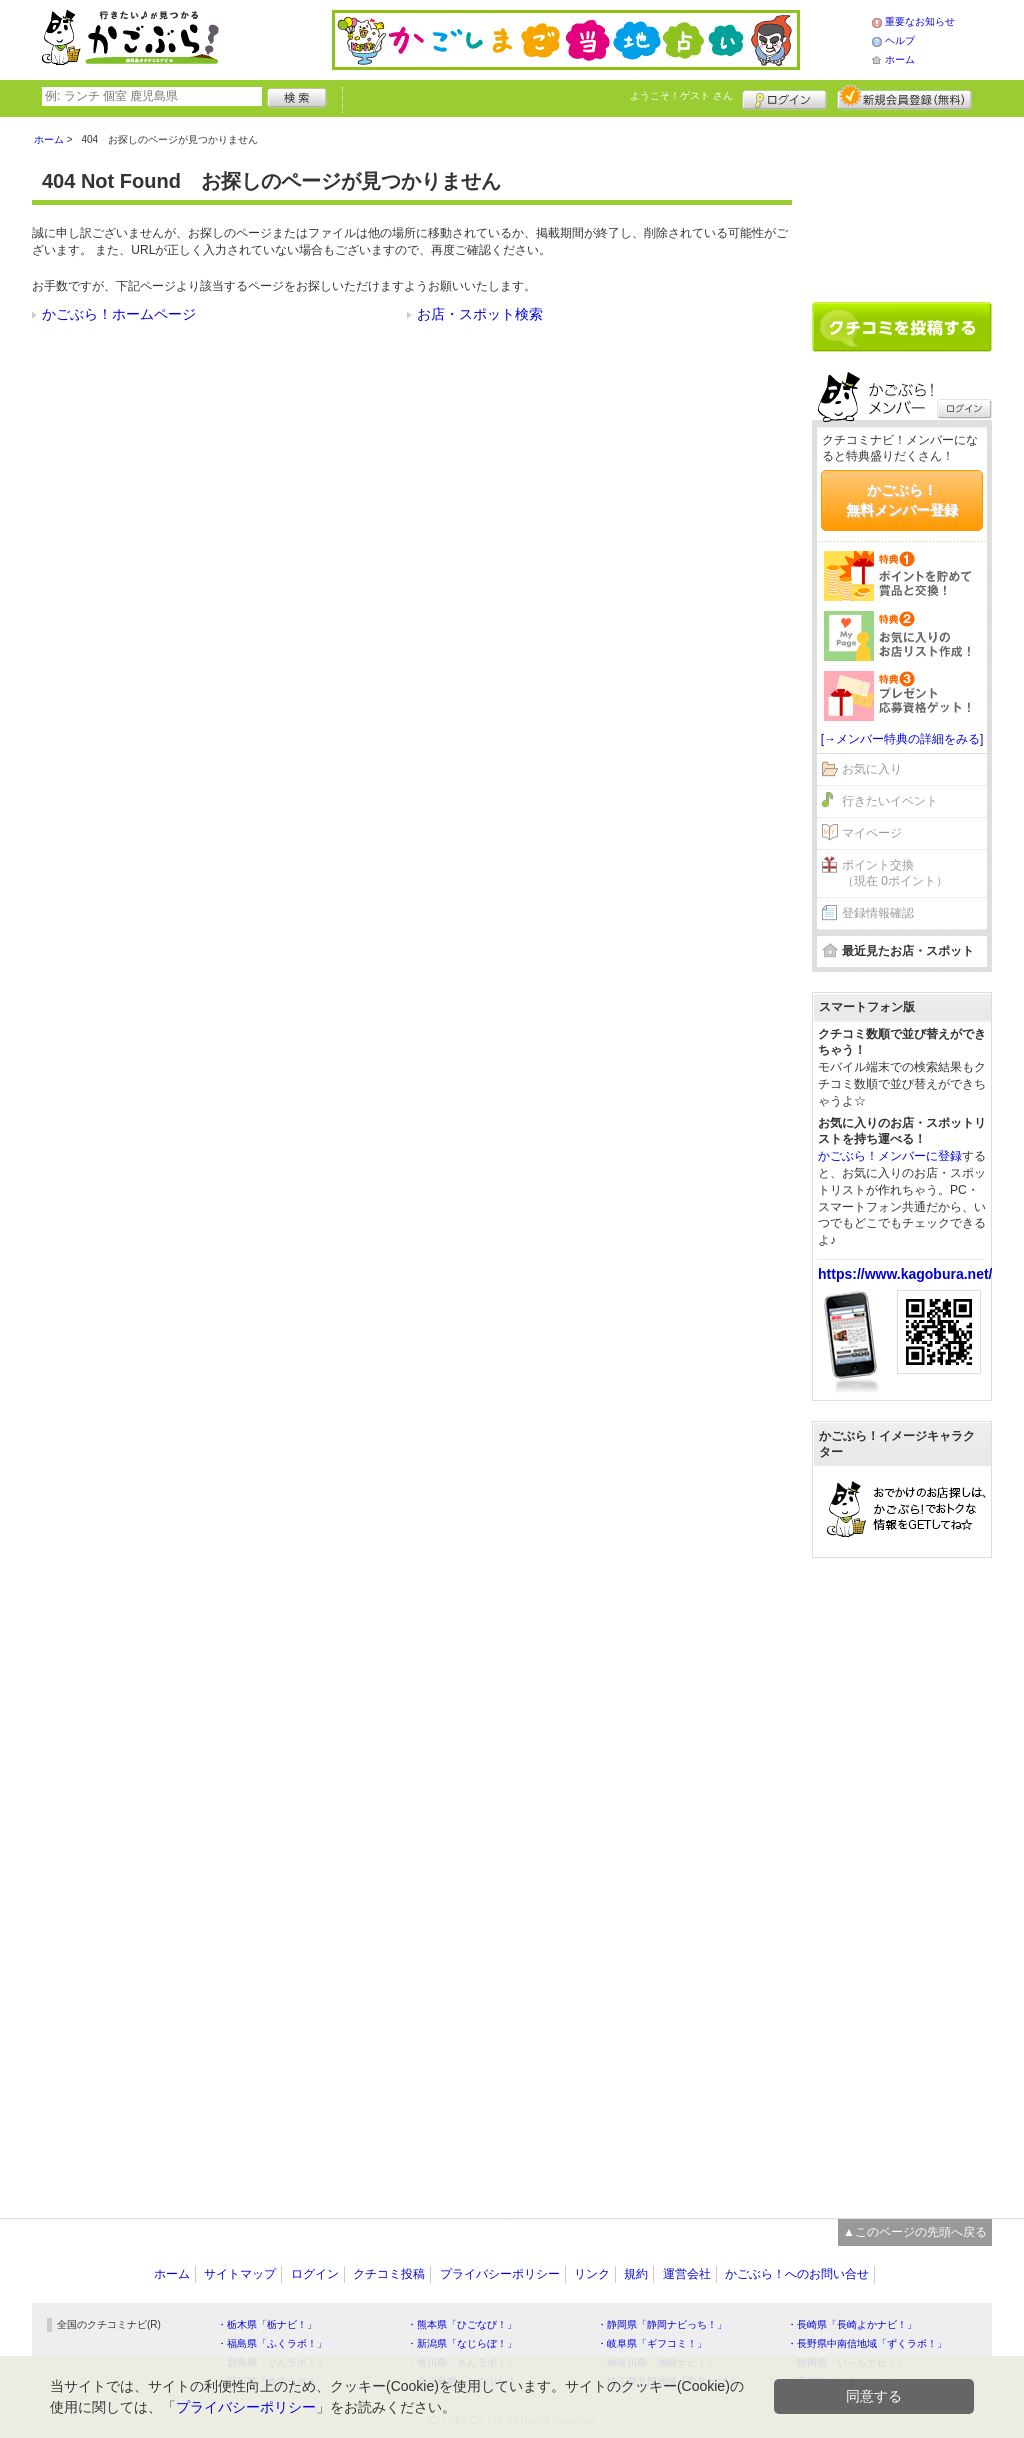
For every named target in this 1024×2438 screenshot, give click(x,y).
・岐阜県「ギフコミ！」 (652, 2343)
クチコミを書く (902, 327)
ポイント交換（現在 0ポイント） (895, 873)
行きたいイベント (890, 801)
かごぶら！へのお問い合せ (797, 2274)
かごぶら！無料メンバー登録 (902, 500)
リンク (592, 2274)
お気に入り (872, 769)
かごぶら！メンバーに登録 (890, 1156)
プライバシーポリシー (500, 2274)
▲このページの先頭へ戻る (915, 2232)
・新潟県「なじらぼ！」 (462, 2343)
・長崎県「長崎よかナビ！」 (852, 2324)
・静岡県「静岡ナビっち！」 (662, 2324)
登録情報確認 (878, 913)
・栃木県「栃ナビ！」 (267, 2324)
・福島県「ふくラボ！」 (272, 2343)
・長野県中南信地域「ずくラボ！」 (867, 2343)
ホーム (900, 59)
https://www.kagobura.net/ (905, 1274)
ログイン (784, 97)
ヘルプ (900, 40)
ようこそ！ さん (681, 95)
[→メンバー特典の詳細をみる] (902, 739)
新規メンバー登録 (904, 97)
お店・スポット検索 (480, 314)
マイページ (872, 833)
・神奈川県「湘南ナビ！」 (657, 2362)
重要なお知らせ (920, 21)
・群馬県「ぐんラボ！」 (272, 2362)
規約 (636, 2274)
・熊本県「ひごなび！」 (462, 2324)
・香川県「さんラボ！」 (462, 2362)
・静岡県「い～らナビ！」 (847, 2362)
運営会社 (687, 2274)
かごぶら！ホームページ (119, 314)
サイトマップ (240, 2274)
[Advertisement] (902, 202)
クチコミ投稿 (389, 2274)
